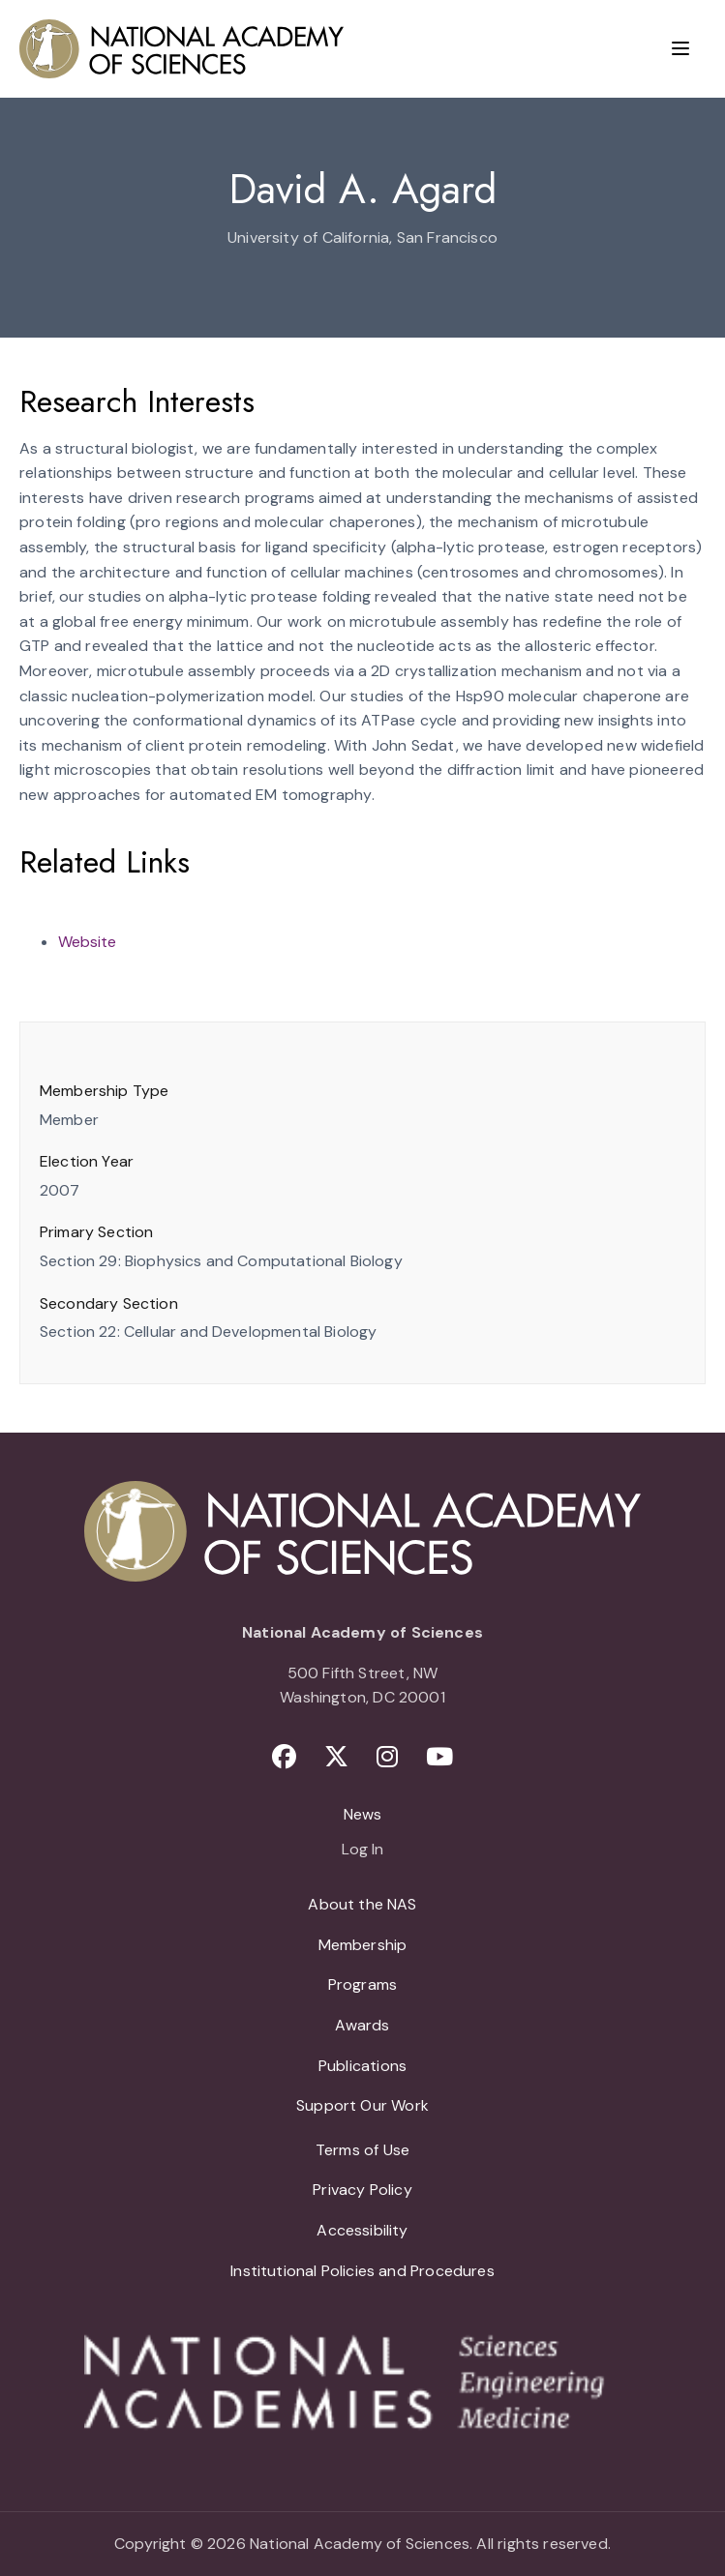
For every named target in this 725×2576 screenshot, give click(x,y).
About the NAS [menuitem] (362, 1904)
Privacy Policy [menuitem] (362, 2189)
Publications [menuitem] (362, 2066)
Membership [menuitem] (363, 1945)
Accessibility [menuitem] (362, 2230)
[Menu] (680, 48)
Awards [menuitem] (362, 2025)
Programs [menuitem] (362, 1984)
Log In (362, 1850)
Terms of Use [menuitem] (362, 2150)
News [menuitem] (363, 1814)
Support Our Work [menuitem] (362, 2105)
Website (87, 942)
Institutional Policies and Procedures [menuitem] (362, 2271)
